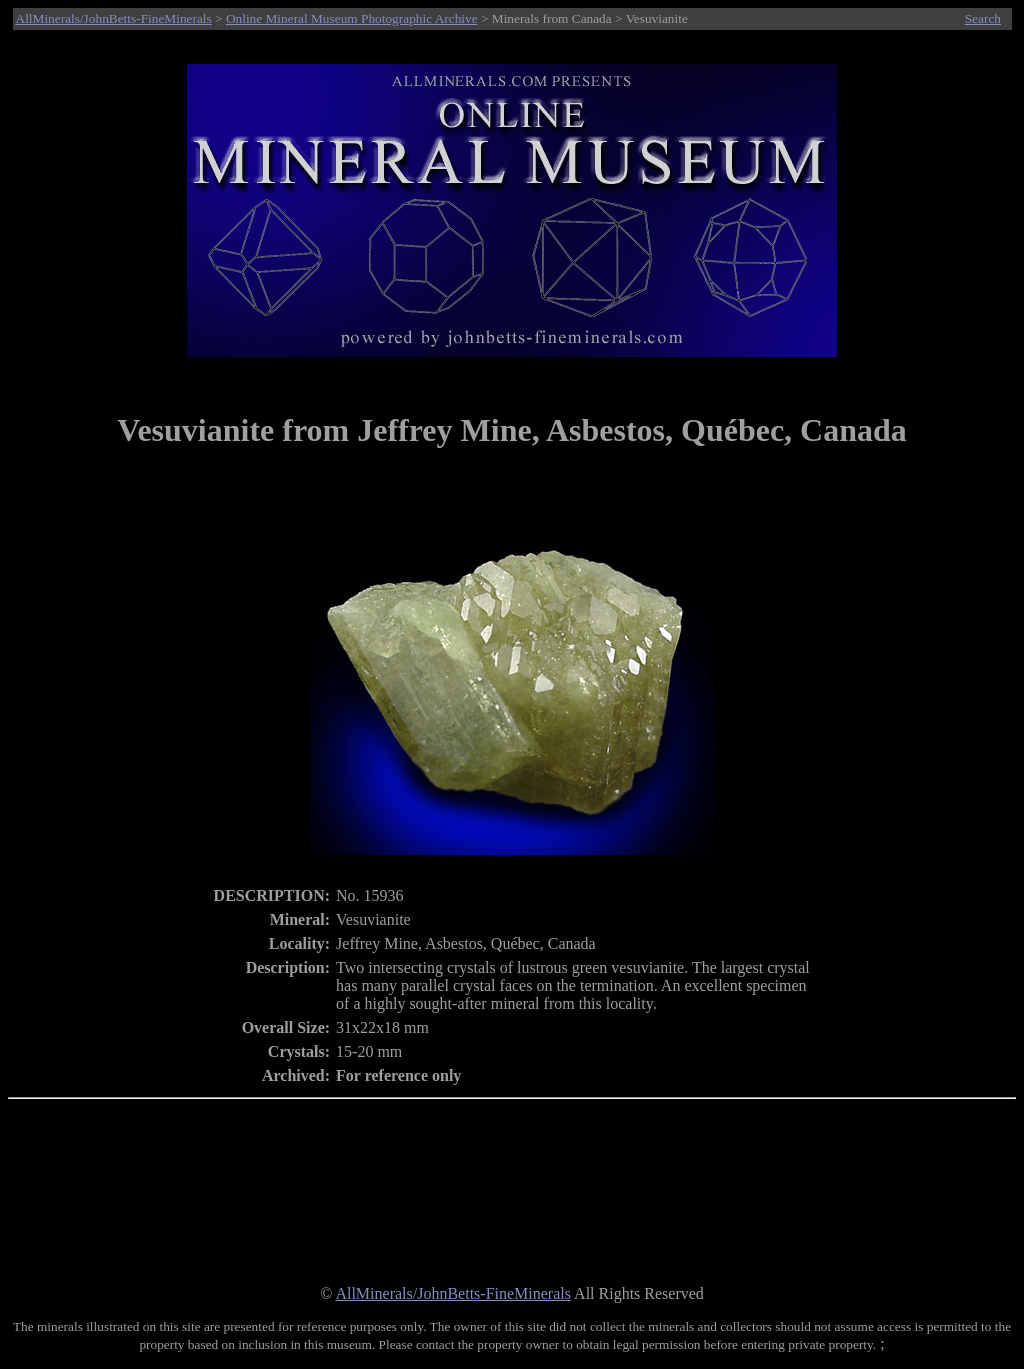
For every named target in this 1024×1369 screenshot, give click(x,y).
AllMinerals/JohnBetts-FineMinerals (114, 18)
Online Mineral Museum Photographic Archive (352, 18)
